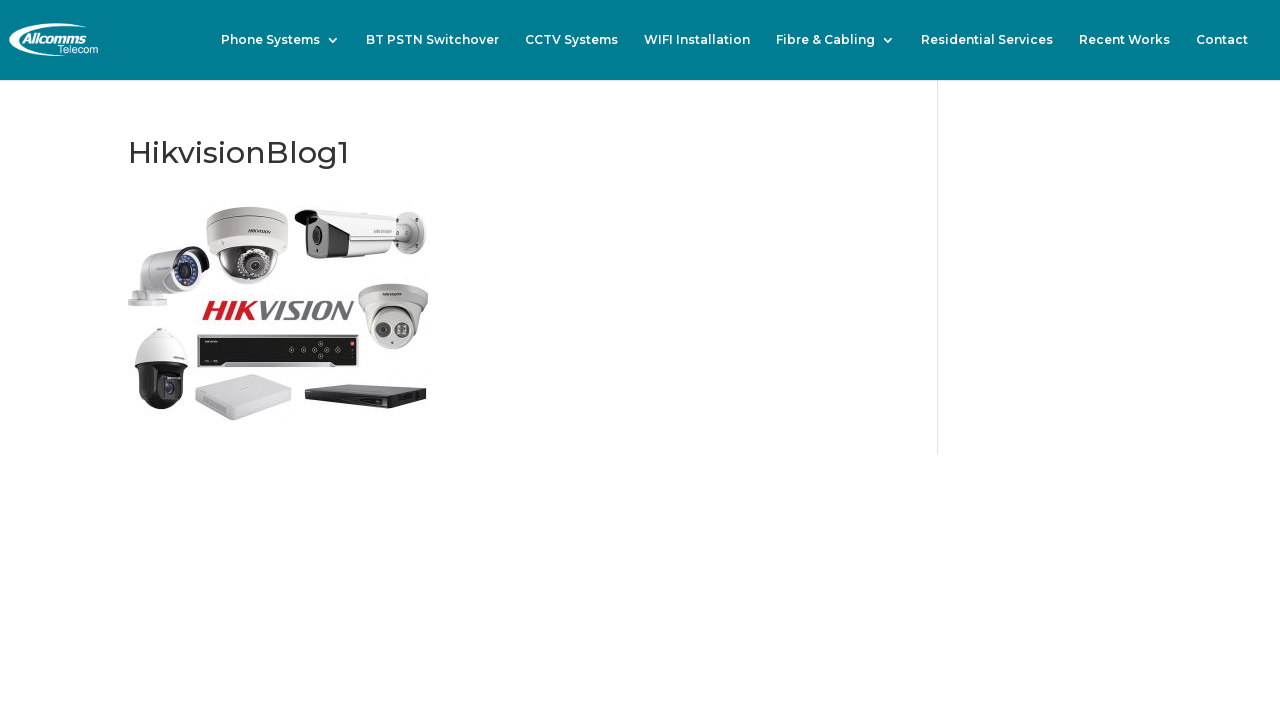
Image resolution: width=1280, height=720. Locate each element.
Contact (1222, 40)
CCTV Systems (571, 40)
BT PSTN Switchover (432, 40)
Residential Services (987, 40)
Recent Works (1124, 40)
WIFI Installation (697, 40)
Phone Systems (270, 40)
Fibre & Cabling (825, 40)
